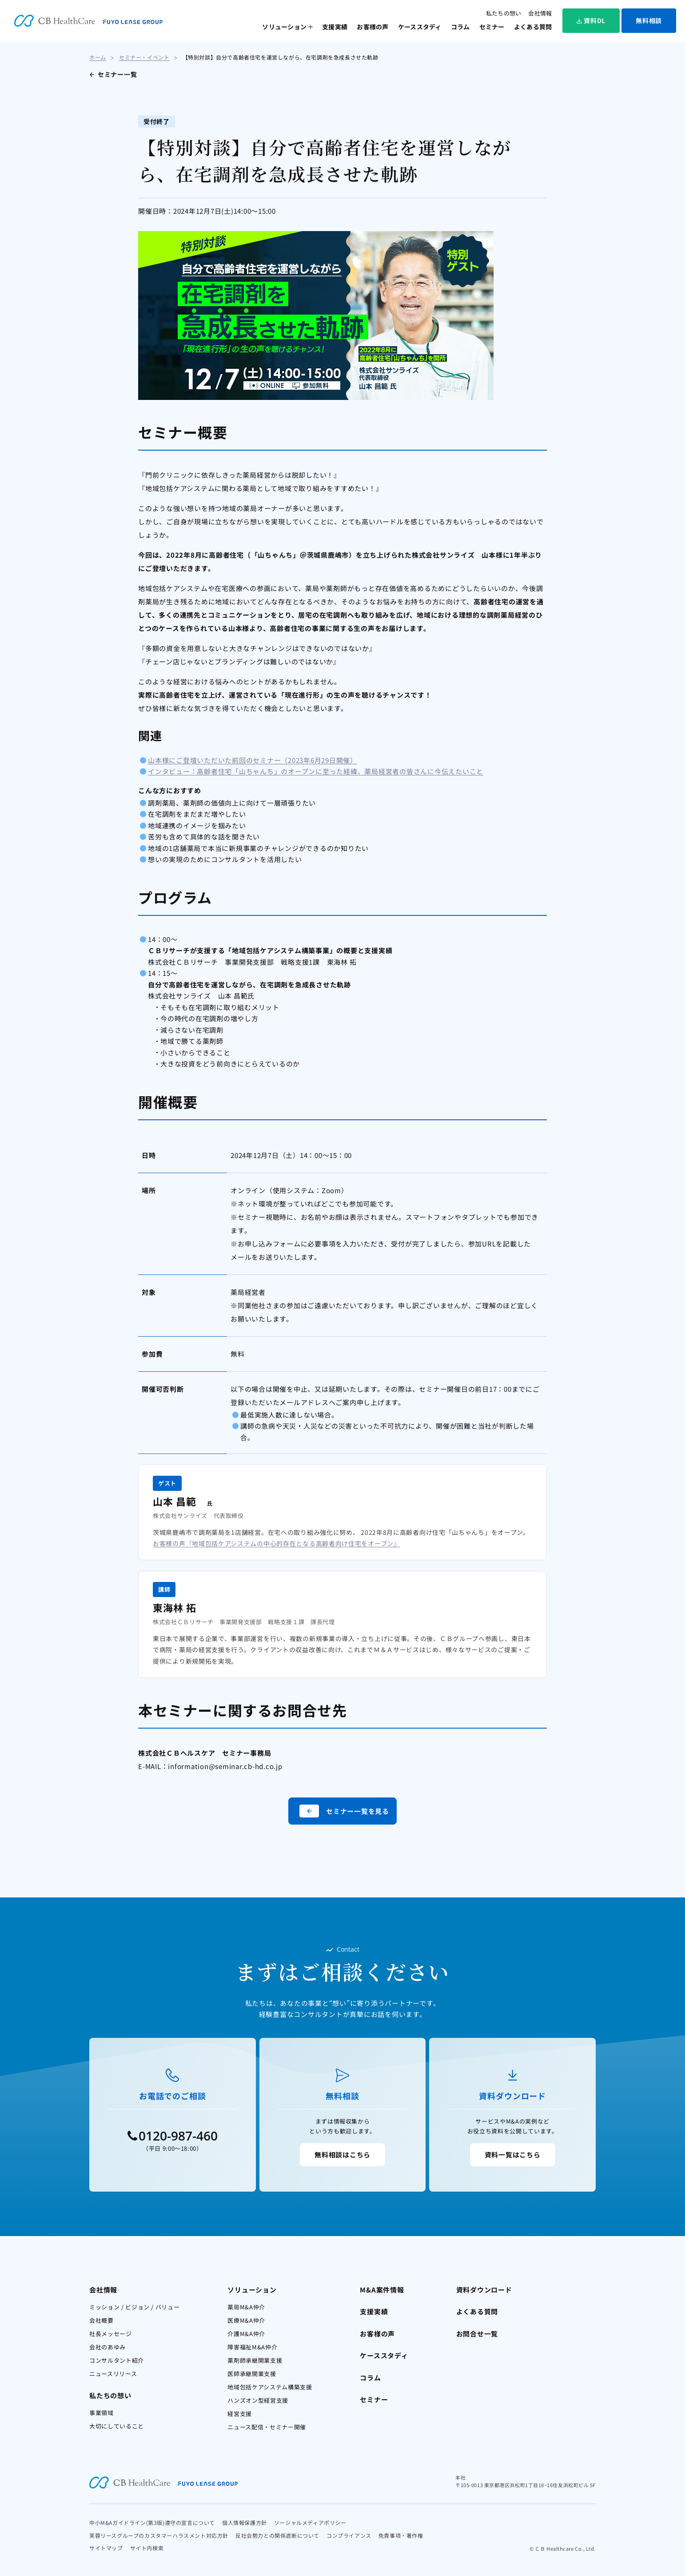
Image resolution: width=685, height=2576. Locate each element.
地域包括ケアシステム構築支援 (269, 2387)
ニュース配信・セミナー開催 (266, 2427)
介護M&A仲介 (246, 2333)
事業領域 (101, 2412)
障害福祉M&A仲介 (252, 2347)
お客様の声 (372, 26)
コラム (460, 26)
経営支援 (239, 2413)
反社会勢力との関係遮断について (277, 2535)
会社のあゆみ (107, 2347)
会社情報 (540, 13)
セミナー (492, 26)
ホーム (97, 57)
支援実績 (334, 26)
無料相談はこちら (342, 2154)
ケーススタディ (420, 26)
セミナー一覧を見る (344, 1811)
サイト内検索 (147, 2548)
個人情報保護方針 (244, 2522)
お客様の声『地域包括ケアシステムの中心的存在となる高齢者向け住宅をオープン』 (276, 1543)
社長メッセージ (110, 2333)
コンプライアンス (349, 2535)
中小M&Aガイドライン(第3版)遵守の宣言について (152, 2522)
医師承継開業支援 (251, 2373)
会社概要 (101, 2320)
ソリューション (284, 26)
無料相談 (649, 20)
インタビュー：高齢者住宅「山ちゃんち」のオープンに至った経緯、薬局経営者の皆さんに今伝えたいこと (315, 771)
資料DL (591, 20)
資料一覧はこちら (513, 2154)
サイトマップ (106, 2548)
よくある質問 (533, 26)
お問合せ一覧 (477, 2333)
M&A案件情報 (382, 2289)
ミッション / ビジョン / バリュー (134, 2307)
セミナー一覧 (117, 74)
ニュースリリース (113, 2373)
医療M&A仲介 (246, 2320)
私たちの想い (504, 13)
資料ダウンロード (484, 2289)
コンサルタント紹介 (116, 2360)
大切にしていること (116, 2426)
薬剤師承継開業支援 (254, 2360)
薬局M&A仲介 (246, 2307)
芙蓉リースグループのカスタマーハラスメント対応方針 (158, 2535)
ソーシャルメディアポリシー (310, 2522)
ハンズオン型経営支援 (257, 2400)
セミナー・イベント (144, 57)
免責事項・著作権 (400, 2535)
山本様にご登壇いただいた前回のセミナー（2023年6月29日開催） (252, 760)
